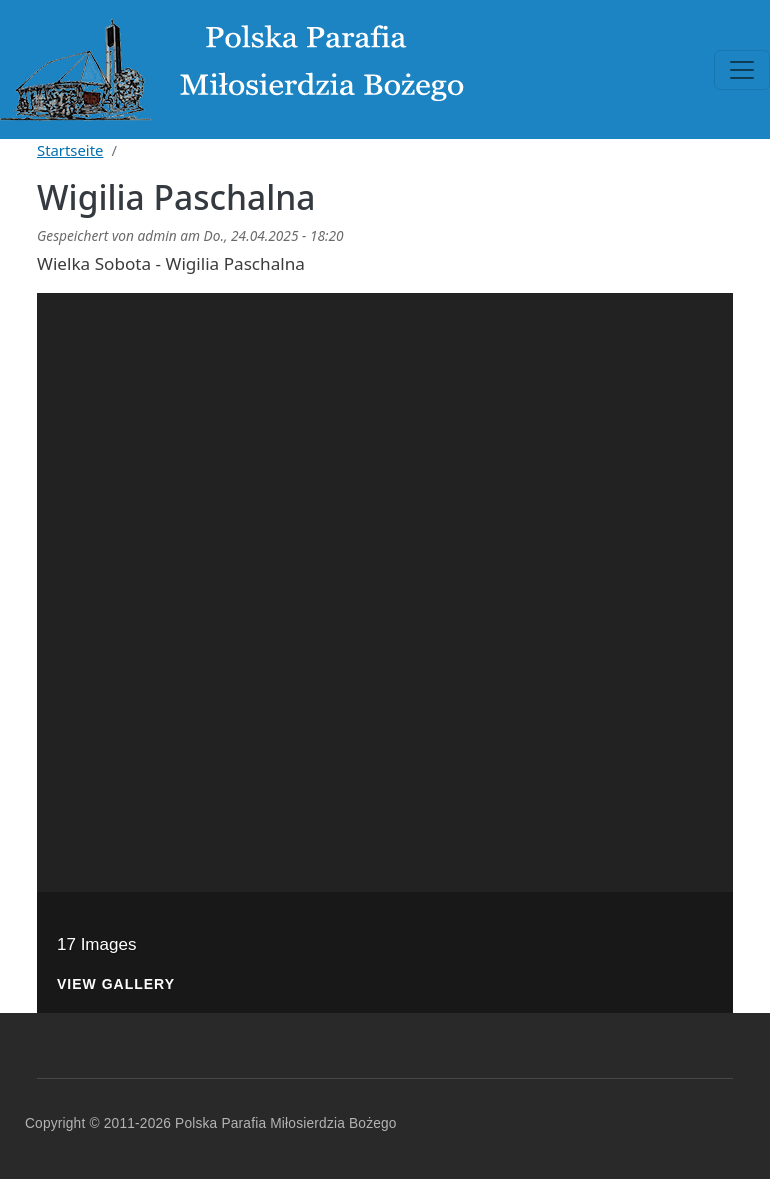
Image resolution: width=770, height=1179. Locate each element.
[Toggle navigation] (742, 70)
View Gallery (116, 984)
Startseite (70, 150)
